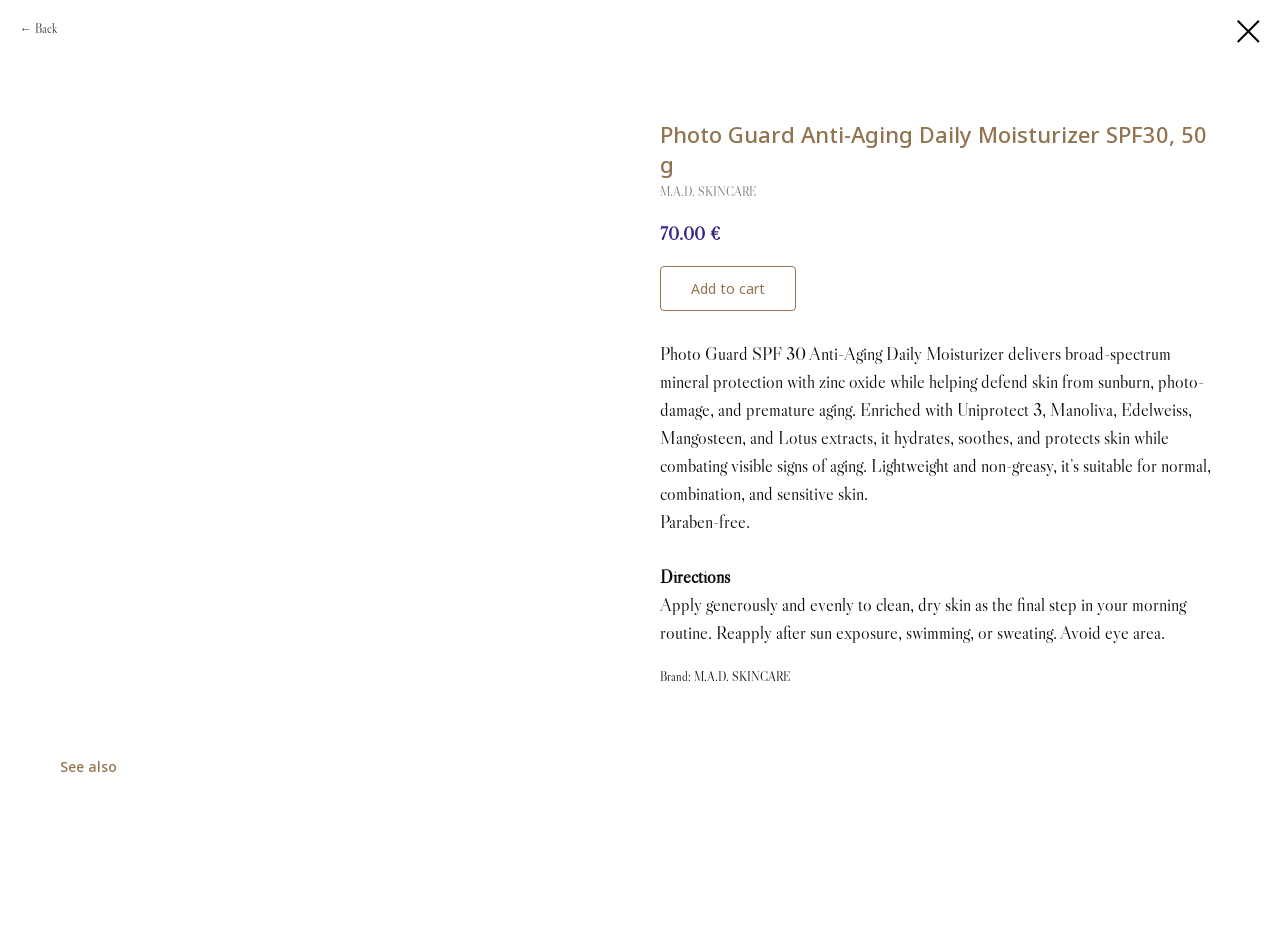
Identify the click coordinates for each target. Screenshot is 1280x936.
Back (46, 28)
